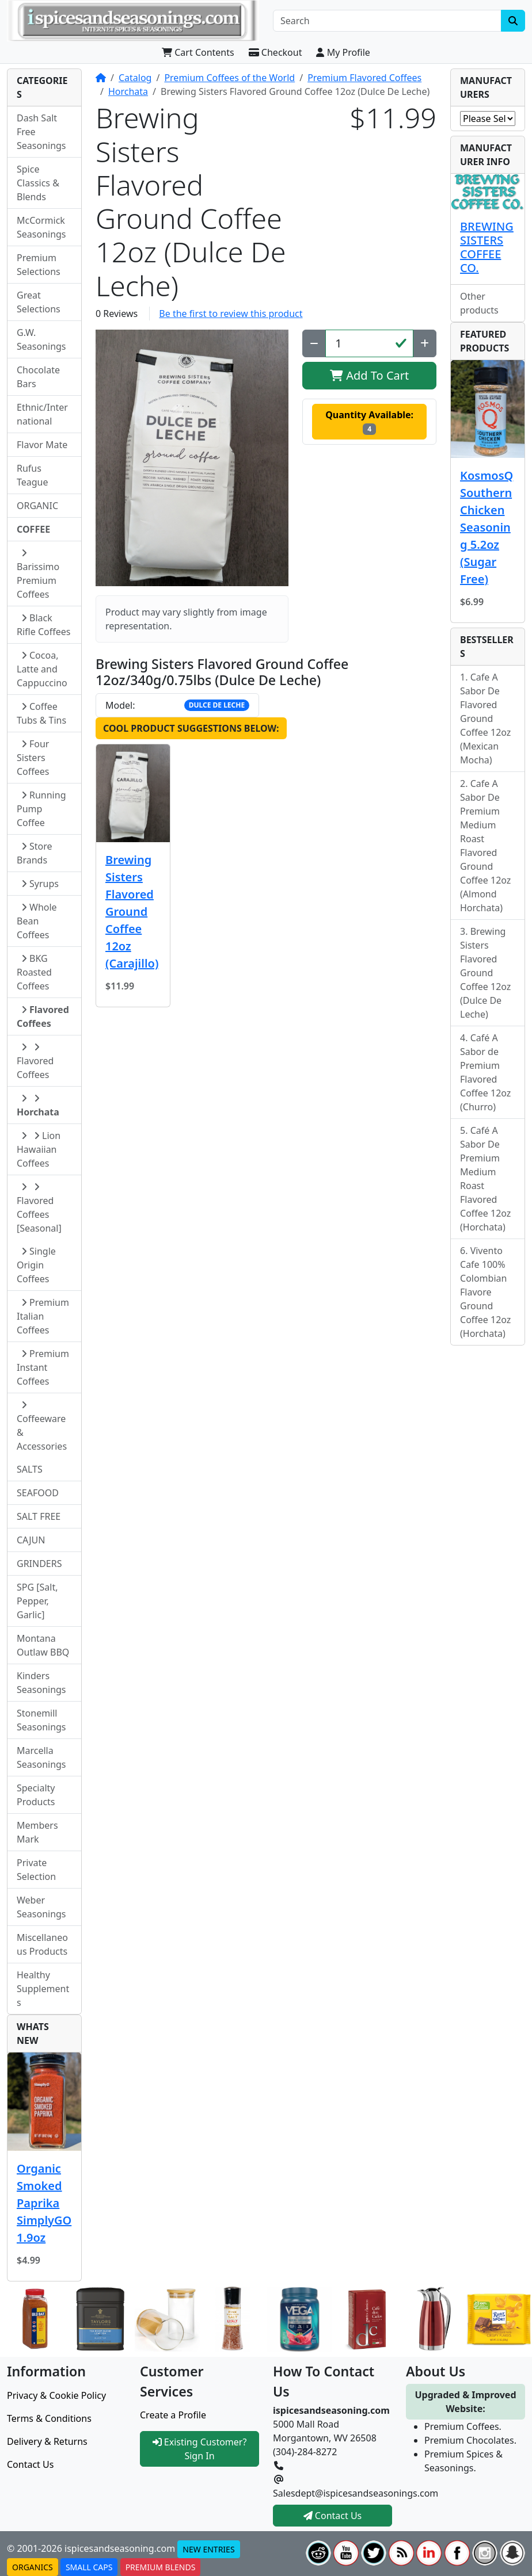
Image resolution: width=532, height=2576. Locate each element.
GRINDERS (39, 1563)
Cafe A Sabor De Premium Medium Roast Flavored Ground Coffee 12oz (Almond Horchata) (485, 845)
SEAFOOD (38, 1492)
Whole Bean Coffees (37, 921)
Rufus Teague (32, 475)
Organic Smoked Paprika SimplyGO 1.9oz (44, 2203)
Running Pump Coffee (41, 809)
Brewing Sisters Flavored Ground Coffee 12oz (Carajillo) (131, 911)
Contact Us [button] (332, 2515)
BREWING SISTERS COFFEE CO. (487, 247)
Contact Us (30, 2464)
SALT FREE (38, 1516)
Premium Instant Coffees (43, 1367)
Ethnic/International (42, 414)
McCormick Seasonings (41, 227)
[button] (192, 458)
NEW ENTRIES (208, 2549)
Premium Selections (38, 264)
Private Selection (36, 1869)
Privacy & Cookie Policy (56, 2395)
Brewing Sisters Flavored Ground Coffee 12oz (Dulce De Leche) (485, 973)
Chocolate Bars (38, 377)
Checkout (275, 52)
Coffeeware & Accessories (42, 1426)
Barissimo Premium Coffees (38, 574)
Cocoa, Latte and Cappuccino (42, 669)
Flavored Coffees (35, 1061)
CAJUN (31, 1540)
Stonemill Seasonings (41, 1720)
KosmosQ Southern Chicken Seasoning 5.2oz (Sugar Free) (486, 527)
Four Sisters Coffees (33, 757)
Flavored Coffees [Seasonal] (39, 1208)
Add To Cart (369, 375)
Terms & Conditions (49, 2418)
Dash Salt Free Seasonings (41, 132)
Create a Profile (173, 2415)
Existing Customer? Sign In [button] (200, 2449)
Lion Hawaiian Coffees (38, 1149)
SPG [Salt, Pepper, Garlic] (37, 1601)
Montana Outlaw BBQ (43, 1645)
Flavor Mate (42, 444)
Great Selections (38, 302)
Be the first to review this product (230, 313)
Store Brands (34, 853)
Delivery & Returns (47, 2441)
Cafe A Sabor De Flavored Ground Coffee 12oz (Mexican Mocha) (485, 718)
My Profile (343, 52)
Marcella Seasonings (41, 1757)
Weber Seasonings (41, 1907)
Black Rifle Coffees (43, 624)
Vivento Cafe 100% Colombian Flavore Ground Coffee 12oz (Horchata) (485, 1292)
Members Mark (37, 1832)
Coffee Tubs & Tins (41, 713)
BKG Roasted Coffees (34, 972)
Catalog (135, 77)
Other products (479, 303)
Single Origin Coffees (36, 1265)
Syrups (40, 883)
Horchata (128, 91)
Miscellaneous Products (42, 1944)
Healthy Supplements (43, 1989)
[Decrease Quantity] (314, 343)
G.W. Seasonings (41, 339)
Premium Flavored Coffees (364, 77)
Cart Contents (198, 52)
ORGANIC (37, 505)
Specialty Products (36, 1795)
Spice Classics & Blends (38, 183)
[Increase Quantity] (424, 343)
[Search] (387, 21)
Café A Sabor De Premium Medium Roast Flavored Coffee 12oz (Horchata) (485, 1178)
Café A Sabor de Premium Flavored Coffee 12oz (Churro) (485, 1072)
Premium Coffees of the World (229, 77)
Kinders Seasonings (41, 1682)
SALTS (30, 1469)
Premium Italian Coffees (43, 1316)
